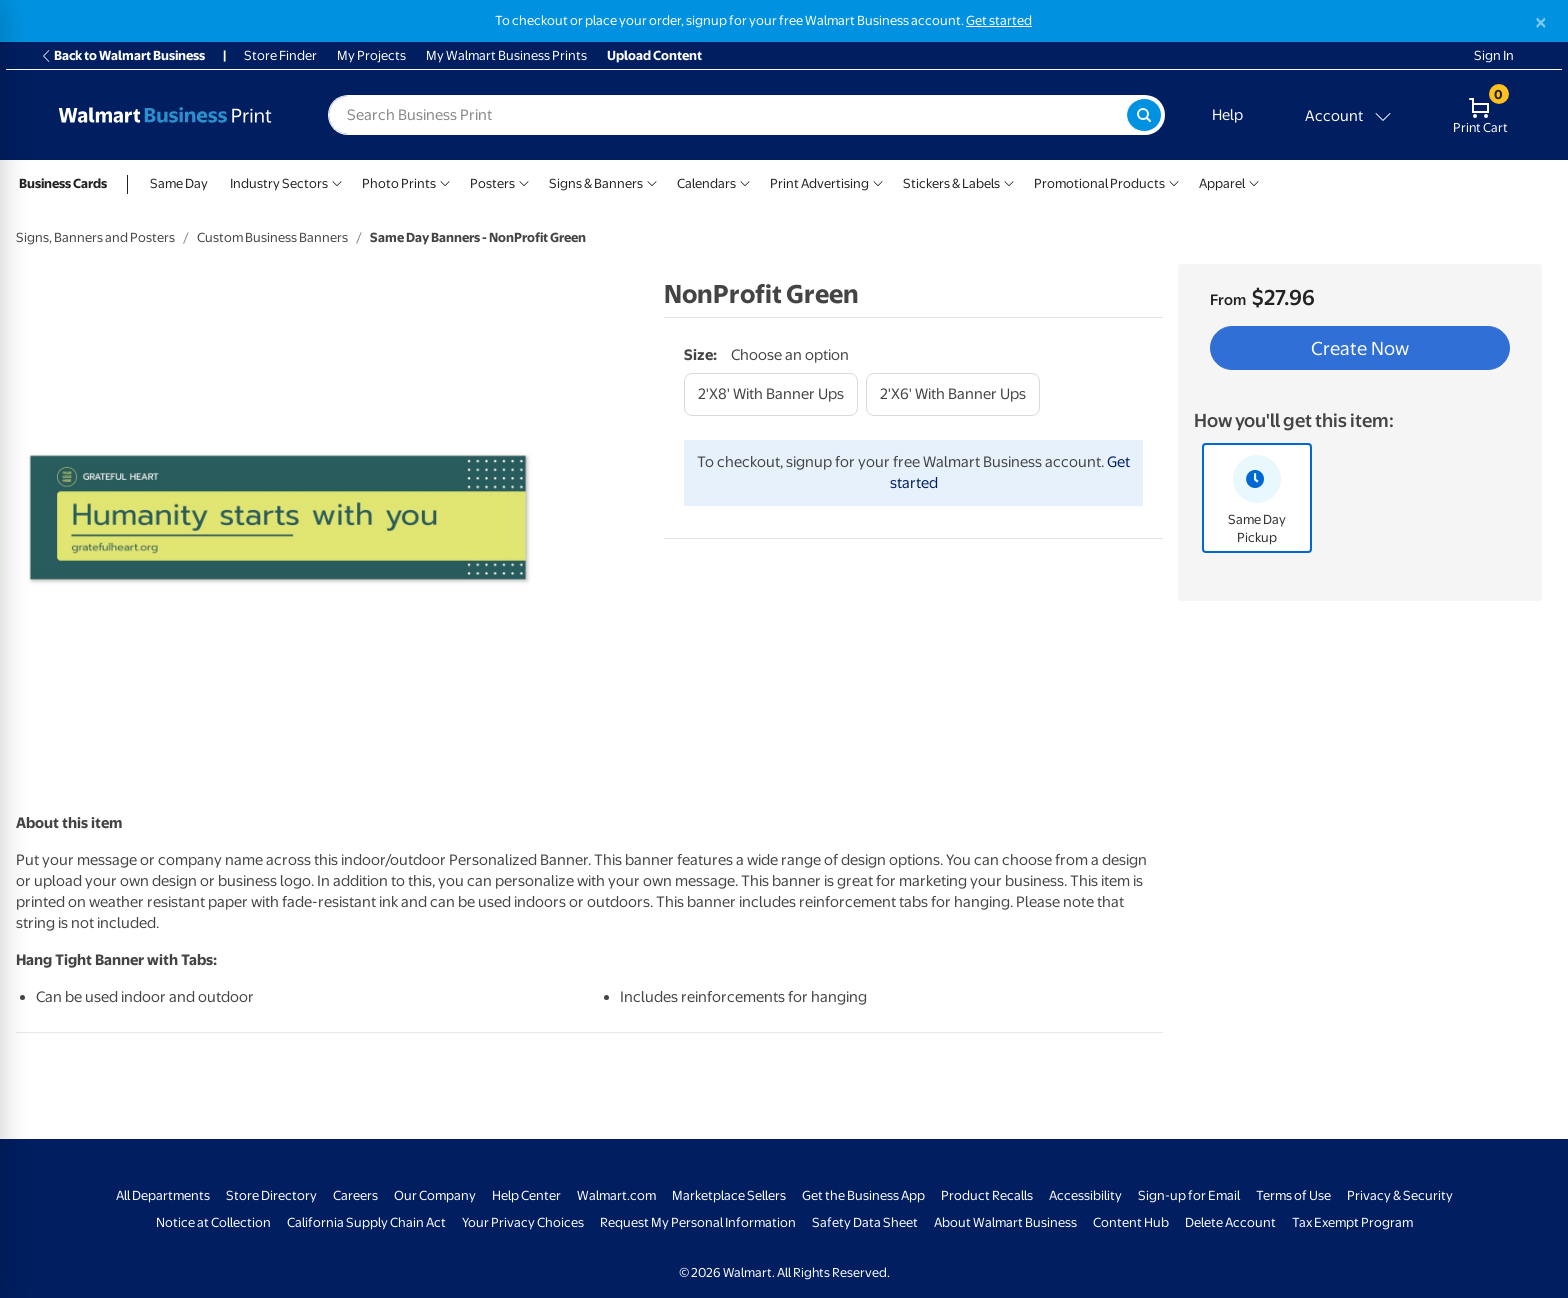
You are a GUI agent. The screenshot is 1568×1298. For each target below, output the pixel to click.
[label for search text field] (727, 115)
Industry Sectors (279, 183)
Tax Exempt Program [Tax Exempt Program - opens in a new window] (1352, 1222)
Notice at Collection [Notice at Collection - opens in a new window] (213, 1222)
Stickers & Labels (951, 183)
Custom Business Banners (272, 237)
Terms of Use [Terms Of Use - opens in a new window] (1293, 1195)
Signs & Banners (596, 183)
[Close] (1541, 22)
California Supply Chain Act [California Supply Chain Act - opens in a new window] (366, 1222)
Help (1227, 115)
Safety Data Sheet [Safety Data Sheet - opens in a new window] (865, 1222)
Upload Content (654, 55)
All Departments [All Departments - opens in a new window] (163, 1195)
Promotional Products (1099, 183)
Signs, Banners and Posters (95, 237)
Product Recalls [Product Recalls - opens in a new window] (987, 1195)
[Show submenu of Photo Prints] (445, 181)
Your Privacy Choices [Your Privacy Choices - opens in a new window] (523, 1222)
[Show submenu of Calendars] (745, 181)
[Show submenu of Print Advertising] (878, 181)
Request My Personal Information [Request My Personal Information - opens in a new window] (698, 1222)
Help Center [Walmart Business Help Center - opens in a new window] (526, 1195)
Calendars (706, 183)
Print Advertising (819, 183)
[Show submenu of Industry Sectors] (337, 181)
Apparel (1222, 183)
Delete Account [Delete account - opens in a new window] (1230, 1222)
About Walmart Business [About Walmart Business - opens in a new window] (1005, 1222)
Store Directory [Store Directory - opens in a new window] (271, 1195)
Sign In (1494, 55)
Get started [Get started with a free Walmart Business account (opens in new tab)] (999, 20)
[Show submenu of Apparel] (1254, 181)
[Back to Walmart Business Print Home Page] (165, 115)
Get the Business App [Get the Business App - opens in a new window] (863, 1195)
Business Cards (63, 183)
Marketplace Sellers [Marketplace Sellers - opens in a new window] (729, 1195)
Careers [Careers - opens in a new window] (355, 1195)
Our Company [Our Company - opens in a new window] (435, 1195)
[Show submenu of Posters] (524, 181)
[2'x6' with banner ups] (953, 394)
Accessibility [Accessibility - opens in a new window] (1085, 1195)
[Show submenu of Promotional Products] (1174, 181)
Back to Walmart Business (122, 55)
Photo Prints (399, 183)
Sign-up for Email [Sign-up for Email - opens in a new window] (1189, 1195)
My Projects (371, 55)
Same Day (179, 183)
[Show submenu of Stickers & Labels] (1009, 181)
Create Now (1360, 348)
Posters (492, 183)
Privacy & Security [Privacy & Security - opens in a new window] (1400, 1195)
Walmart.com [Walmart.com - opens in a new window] (616, 1195)
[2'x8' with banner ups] (771, 394)
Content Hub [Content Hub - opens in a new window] (1131, 1222)
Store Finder (280, 55)
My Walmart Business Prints (506, 55)
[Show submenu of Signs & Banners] (652, 181)
